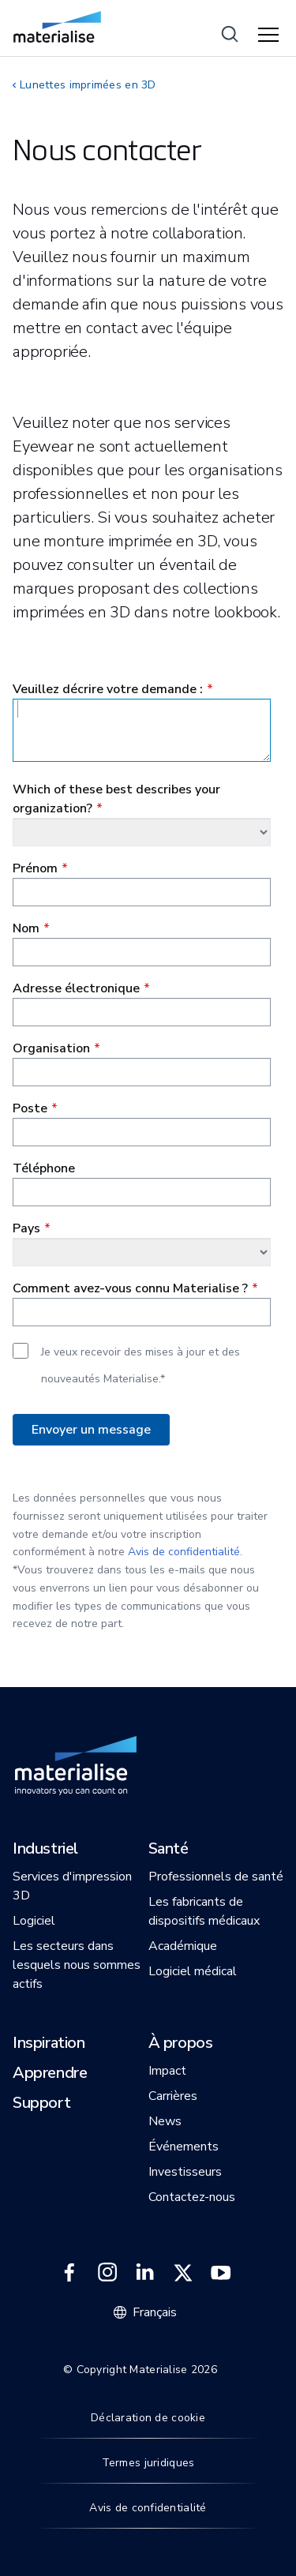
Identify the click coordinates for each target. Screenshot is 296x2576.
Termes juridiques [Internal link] (148, 2462)
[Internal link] (57, 26)
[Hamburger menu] (270, 35)
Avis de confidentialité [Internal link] (147, 2507)
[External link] (69, 2272)
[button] (45, 1849)
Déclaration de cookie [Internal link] (148, 2417)
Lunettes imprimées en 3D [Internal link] (88, 84)
